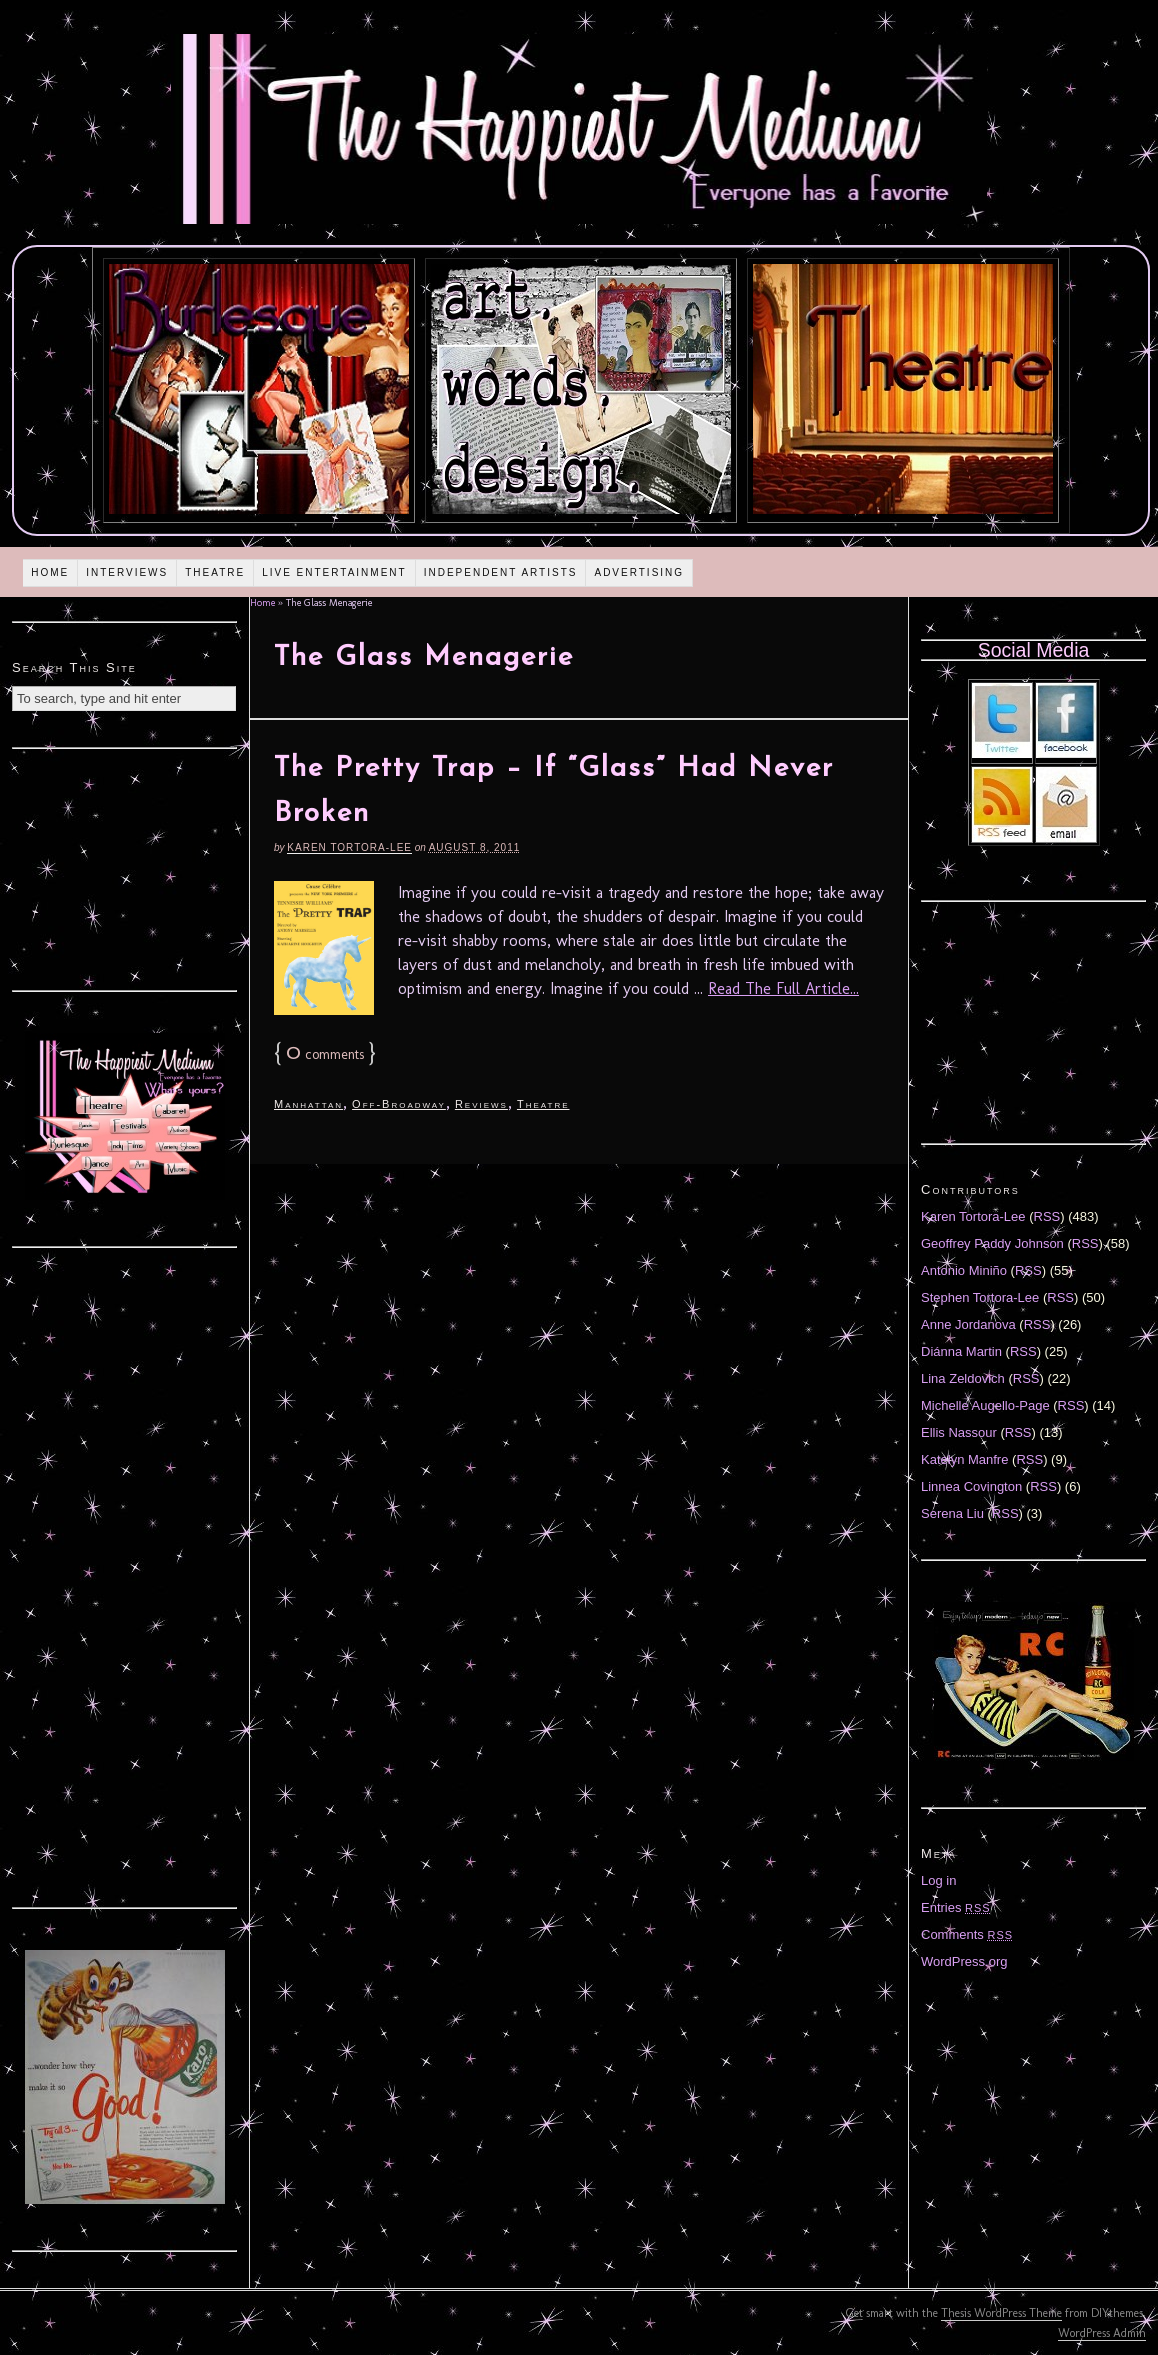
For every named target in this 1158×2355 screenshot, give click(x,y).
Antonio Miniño (964, 1270)
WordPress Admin (1102, 2333)
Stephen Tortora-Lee (980, 1297)
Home (50, 572)
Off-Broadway (399, 1104)
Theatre (215, 572)
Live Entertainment (334, 572)
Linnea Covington (971, 1486)
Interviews (127, 572)
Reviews (481, 1104)
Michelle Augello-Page (985, 1405)
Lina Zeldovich (963, 1378)
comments (325, 1054)
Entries (956, 1907)
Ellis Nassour (959, 1432)
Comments (967, 1934)
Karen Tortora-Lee (349, 847)
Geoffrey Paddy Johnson (992, 1243)
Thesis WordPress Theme (1001, 2313)
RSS (1047, 1216)
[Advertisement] (125, 867)
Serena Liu (952, 1513)
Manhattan (308, 1104)
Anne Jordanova (968, 1324)
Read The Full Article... (783, 988)
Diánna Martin (961, 1351)
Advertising (639, 572)
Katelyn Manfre (964, 1459)
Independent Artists (501, 572)
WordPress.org (964, 1961)
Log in (938, 1880)
